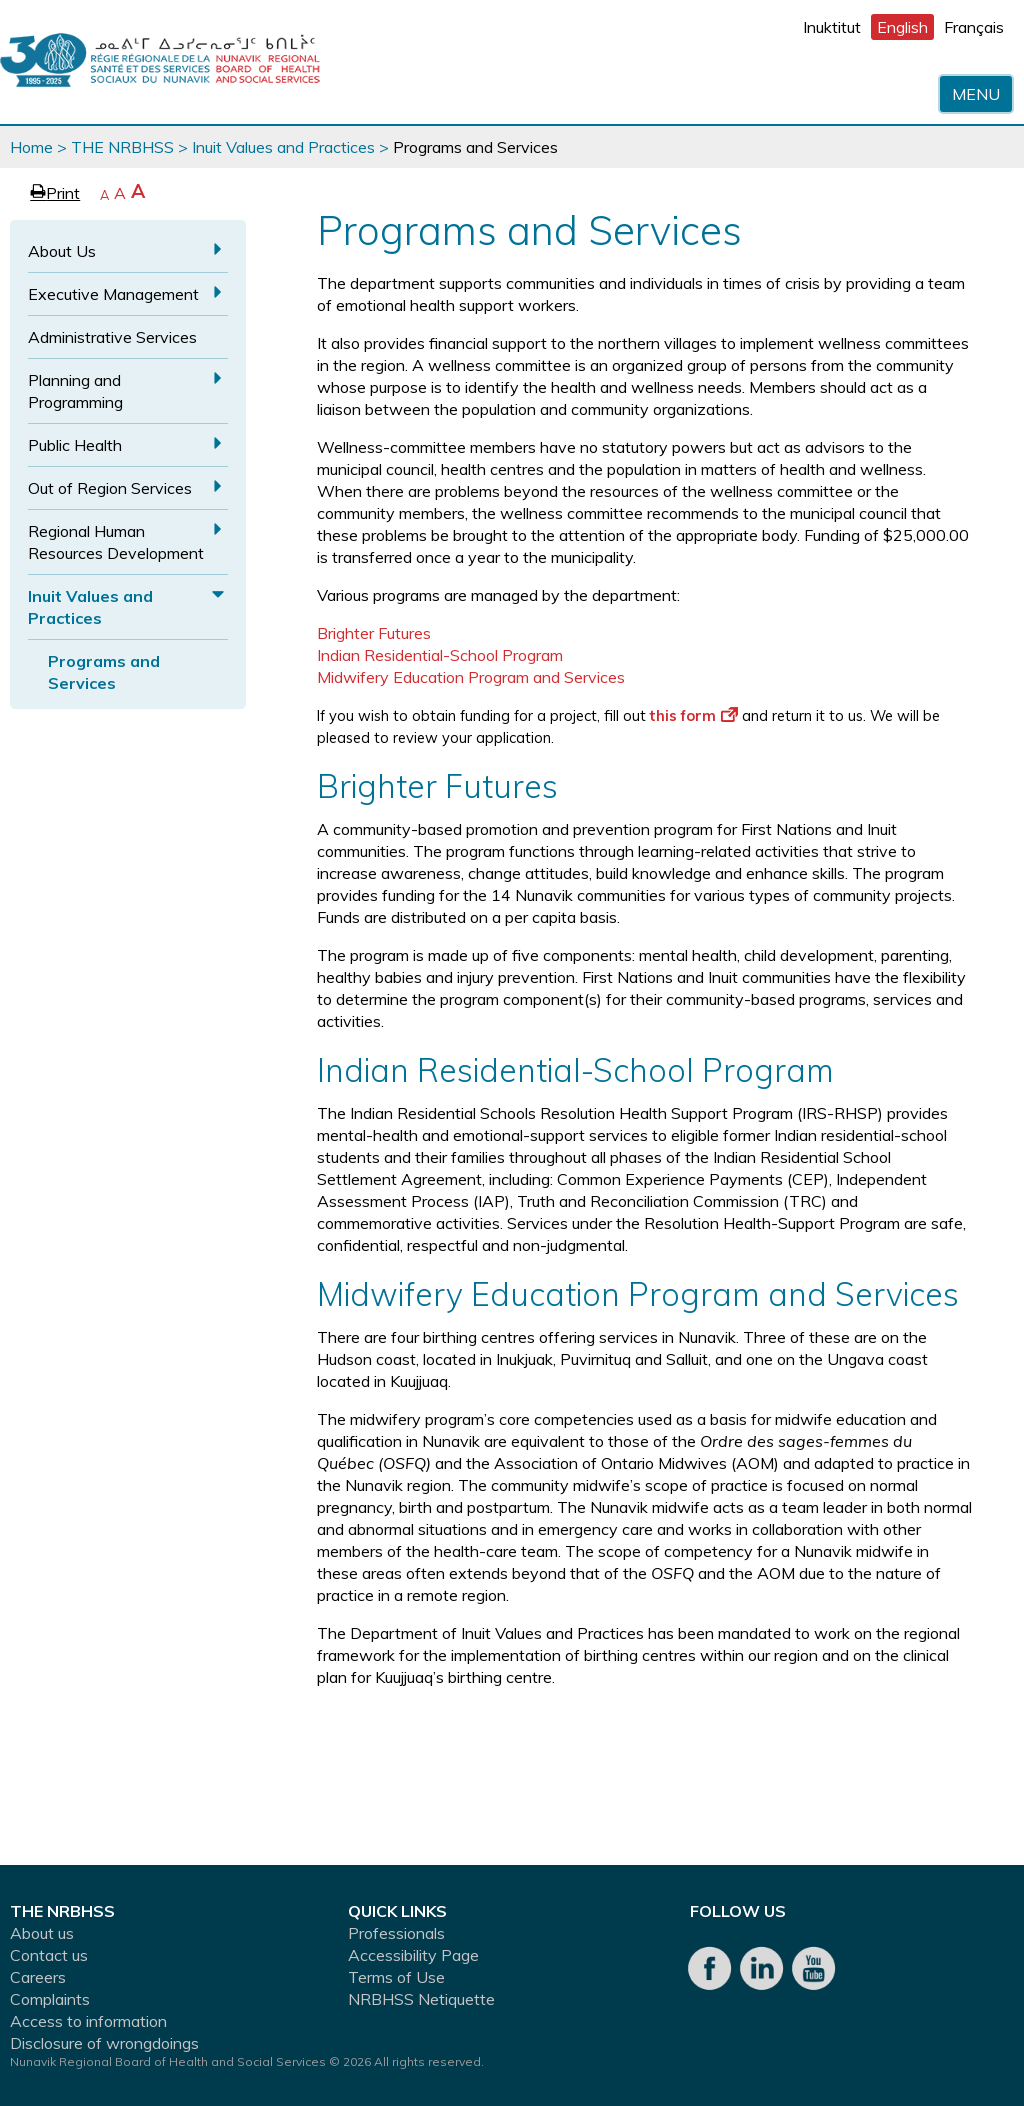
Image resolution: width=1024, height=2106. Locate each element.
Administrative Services (112, 337)
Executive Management (113, 294)
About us (42, 1933)
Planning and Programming (75, 391)
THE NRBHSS (122, 147)
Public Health (75, 445)
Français (974, 27)
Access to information (88, 2021)
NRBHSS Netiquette (421, 1999)
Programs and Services (104, 672)
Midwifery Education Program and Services (471, 677)
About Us (62, 251)
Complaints (50, 1999)
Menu (976, 94)
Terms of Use (396, 1977)
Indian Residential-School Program (440, 655)
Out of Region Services (110, 488)
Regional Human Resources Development (116, 542)
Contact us (49, 1955)
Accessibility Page (413, 1955)
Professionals (396, 1933)
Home (31, 147)
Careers (38, 1977)
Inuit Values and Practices (283, 147)
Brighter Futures (374, 633)
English (902, 27)
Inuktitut (832, 27)
